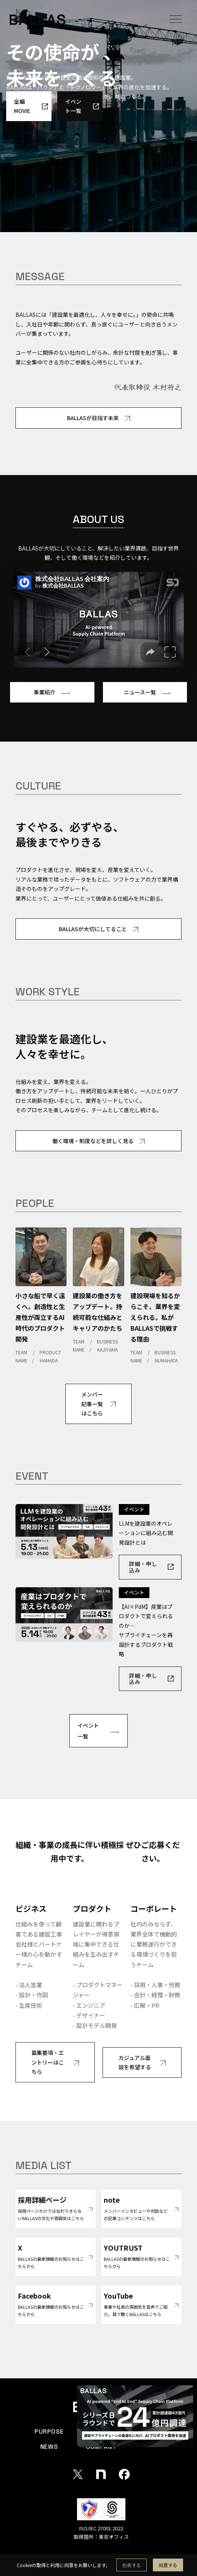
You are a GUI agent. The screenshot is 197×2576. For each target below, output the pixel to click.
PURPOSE (48, 2431)
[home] (38, 19)
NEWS (49, 2446)
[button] (175, 19)
